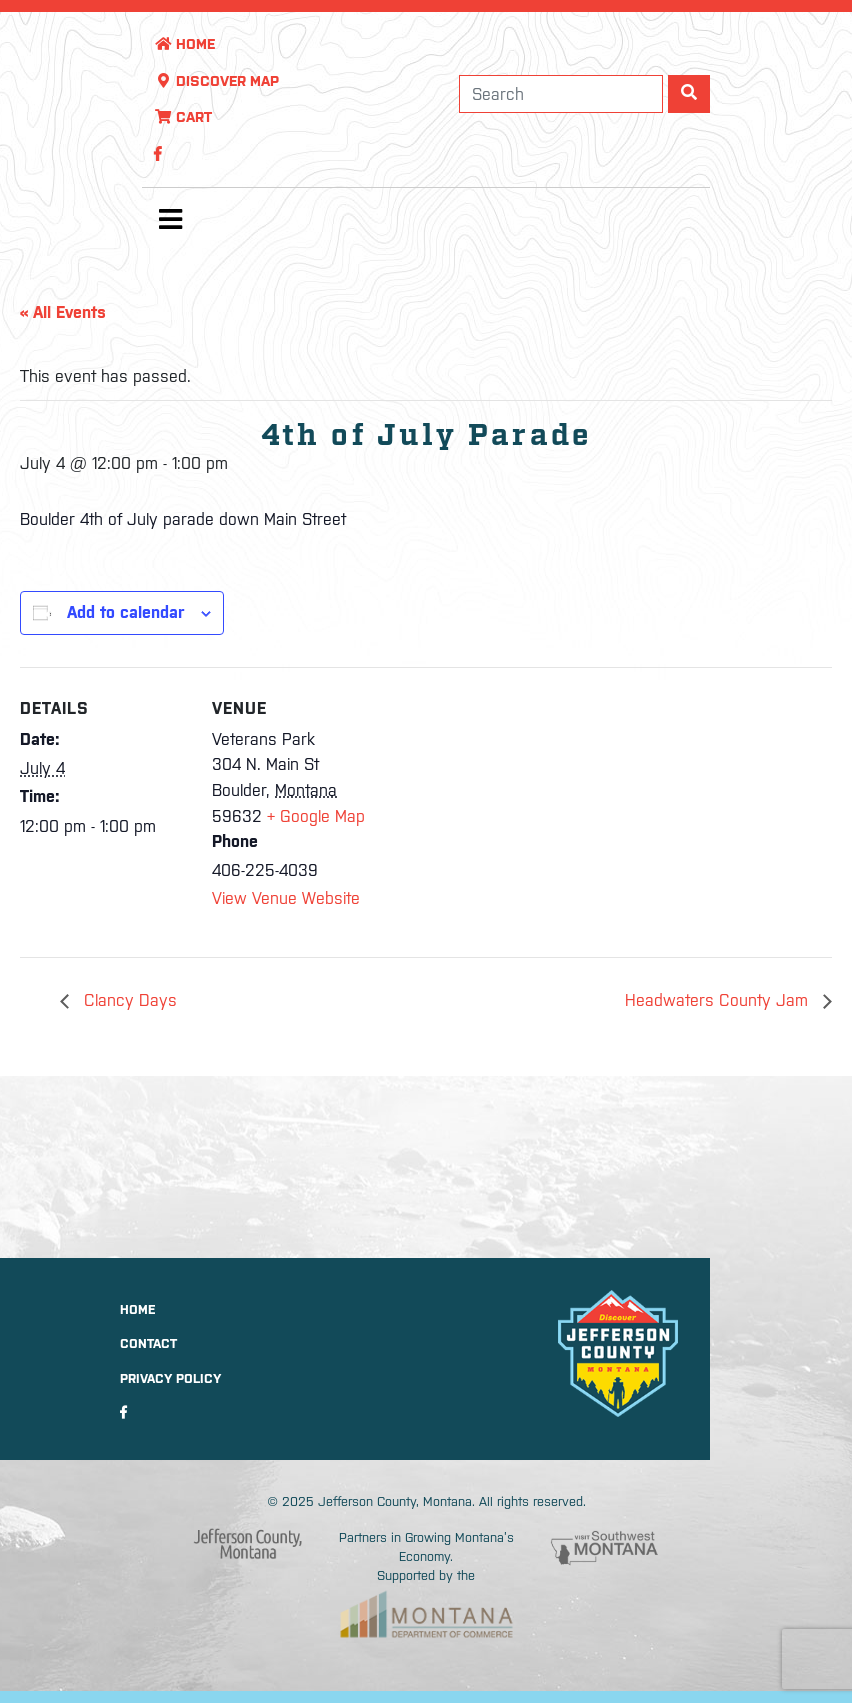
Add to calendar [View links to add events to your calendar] (125, 612)
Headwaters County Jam (719, 1000)
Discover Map (216, 81)
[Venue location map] (509, 805)
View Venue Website (286, 898)
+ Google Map (316, 816)
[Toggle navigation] (170, 224)
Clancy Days (128, 1000)
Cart (183, 117)
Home (184, 44)
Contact (148, 1343)
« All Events (63, 312)
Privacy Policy (170, 1378)
